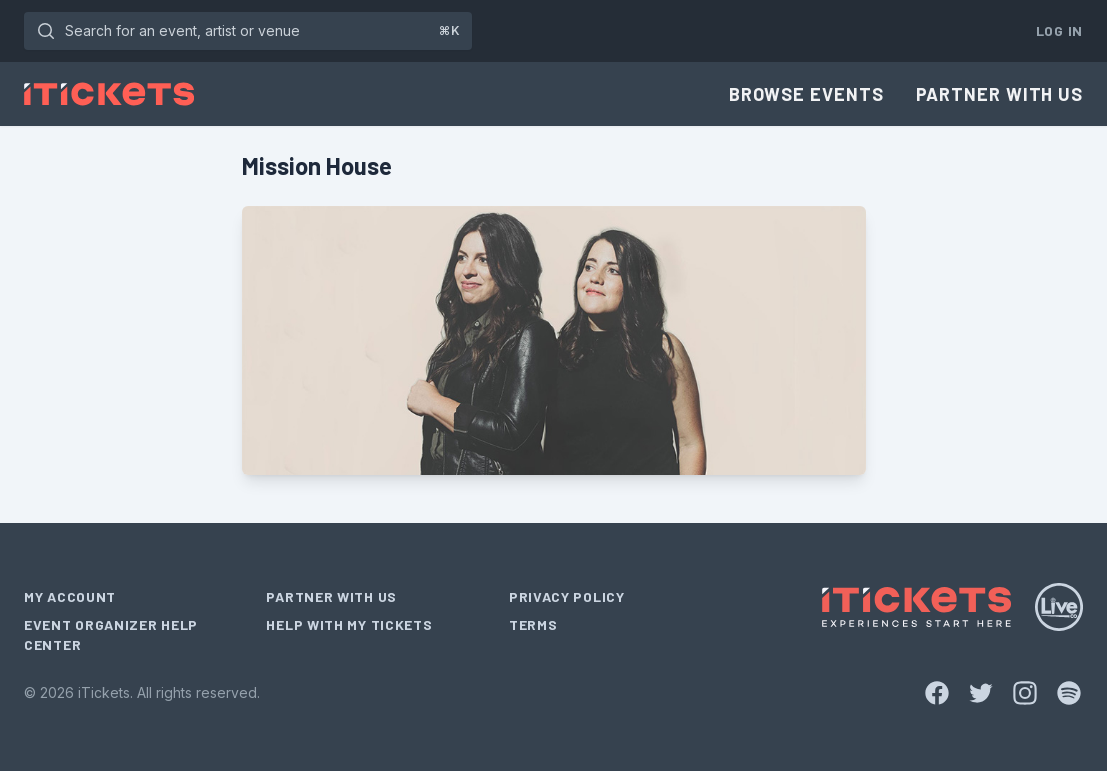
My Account (70, 596)
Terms (533, 624)
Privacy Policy (567, 596)
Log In (1059, 30)
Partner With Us (1000, 94)
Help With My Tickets (349, 624)
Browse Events (806, 94)
